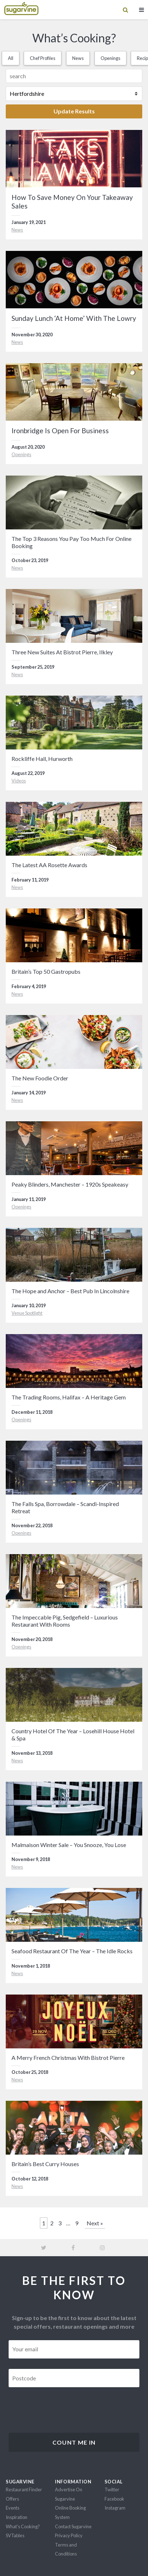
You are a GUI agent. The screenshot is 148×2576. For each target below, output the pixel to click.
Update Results (74, 111)
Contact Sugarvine (73, 2526)
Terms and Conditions (66, 2549)
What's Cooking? (23, 2526)
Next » (95, 2223)
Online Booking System (70, 2512)
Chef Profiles (42, 58)
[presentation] (63, 2412)
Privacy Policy (69, 2535)
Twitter (112, 2489)
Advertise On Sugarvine (68, 2494)
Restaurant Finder (24, 2489)
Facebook (114, 2499)
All (10, 58)
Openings (110, 58)
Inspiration (16, 2517)
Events (12, 2508)
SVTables (15, 2535)
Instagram (115, 2508)
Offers (12, 2499)
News (78, 58)
